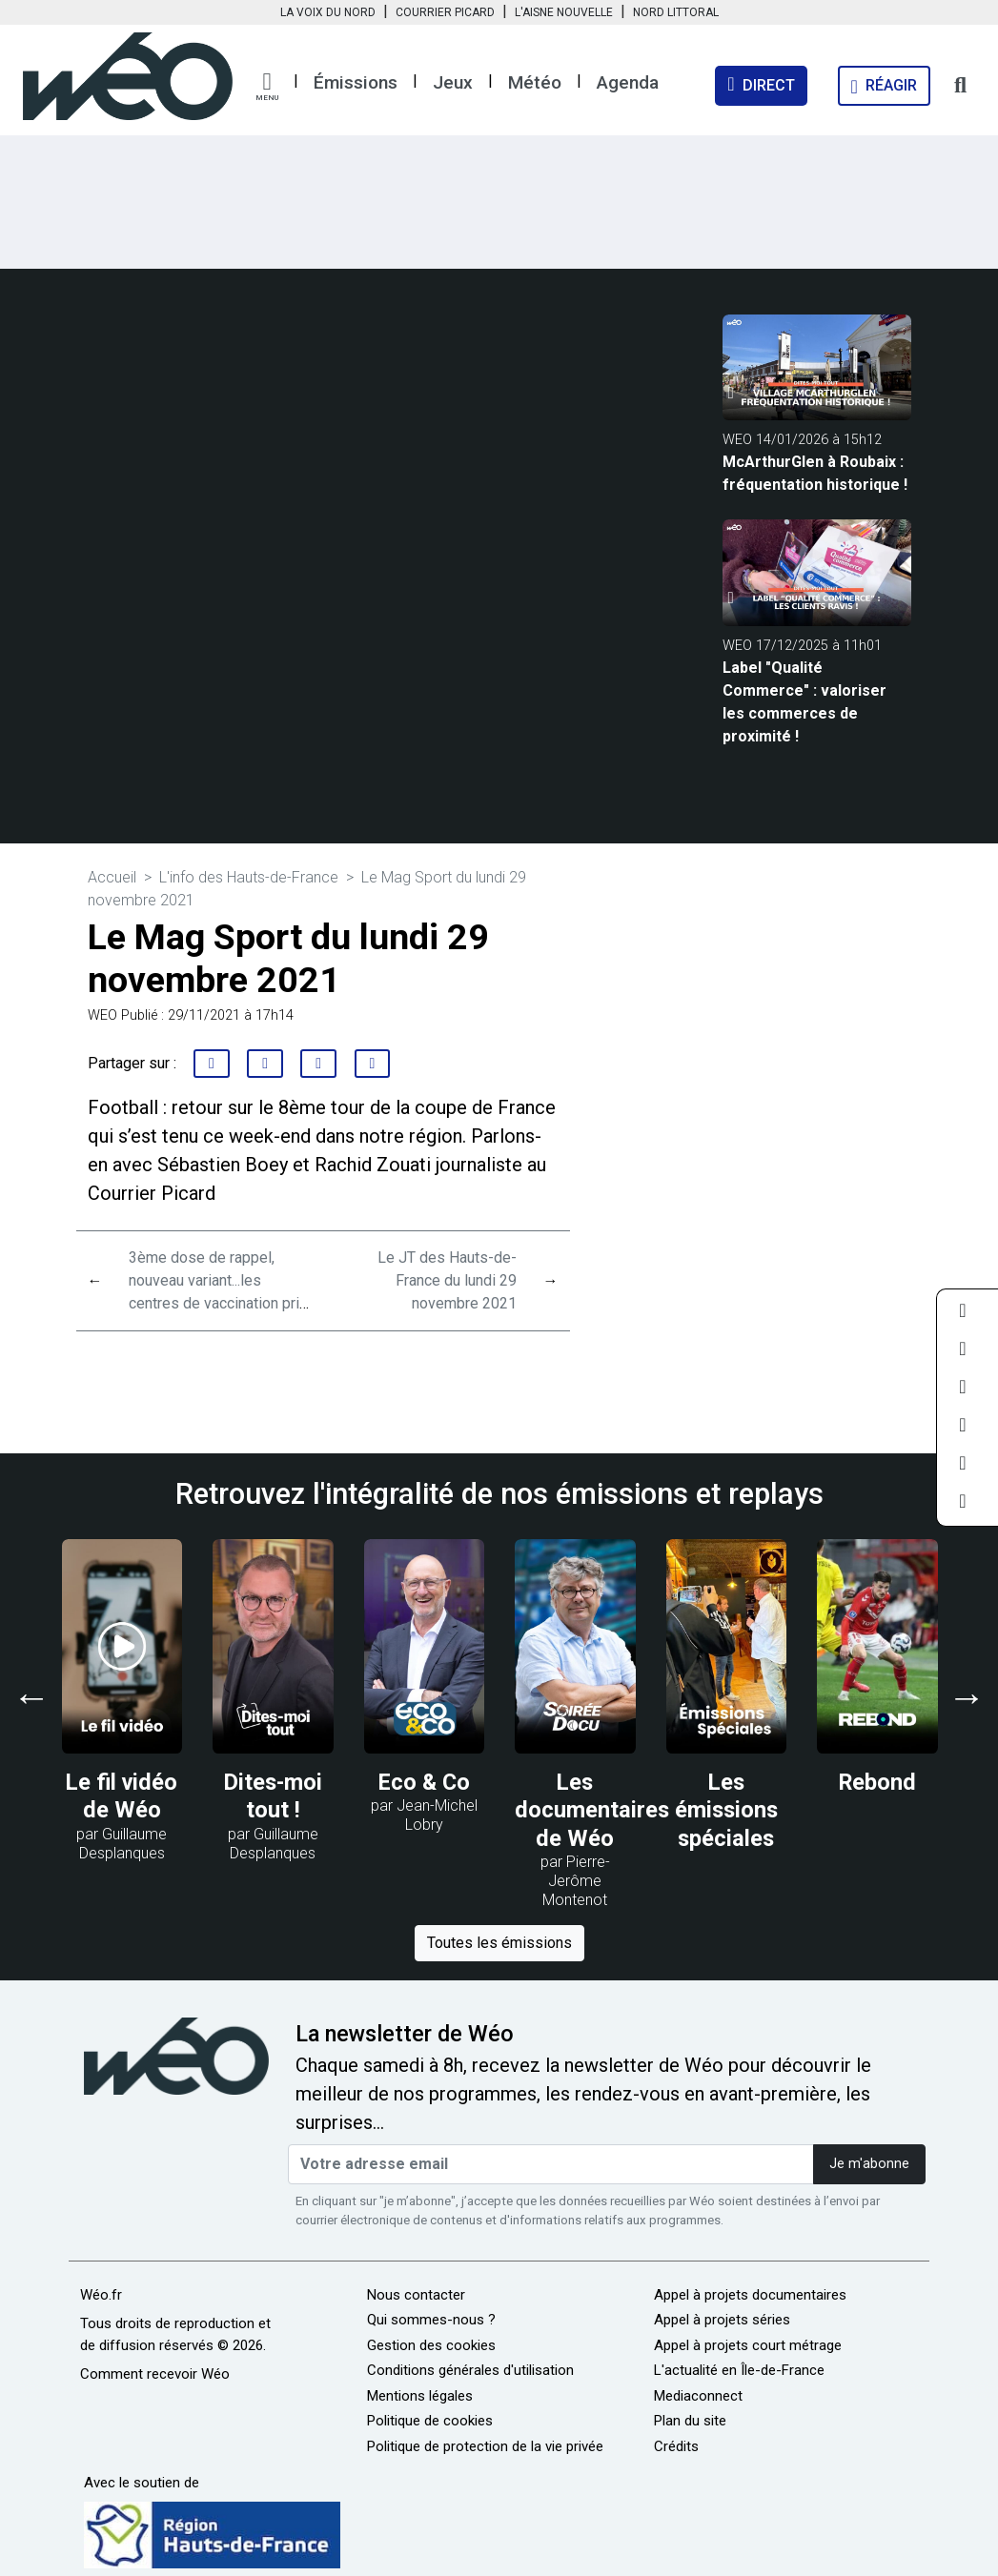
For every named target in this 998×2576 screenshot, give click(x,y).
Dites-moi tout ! (273, 1796)
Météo (534, 82)
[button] (266, 87)
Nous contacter (416, 2294)
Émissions (355, 82)
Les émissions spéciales (726, 1810)
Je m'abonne (869, 2164)
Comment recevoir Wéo (155, 2374)
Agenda (628, 82)
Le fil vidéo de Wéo (121, 1796)
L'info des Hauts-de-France (248, 877)
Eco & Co (424, 1782)
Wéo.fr (101, 2294)
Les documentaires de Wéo (592, 1810)
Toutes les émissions (499, 1943)
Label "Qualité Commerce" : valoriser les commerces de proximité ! (804, 702)
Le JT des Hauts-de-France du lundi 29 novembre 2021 (447, 1280)
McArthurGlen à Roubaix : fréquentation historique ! (815, 473)
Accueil (112, 877)
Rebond (877, 1782)
